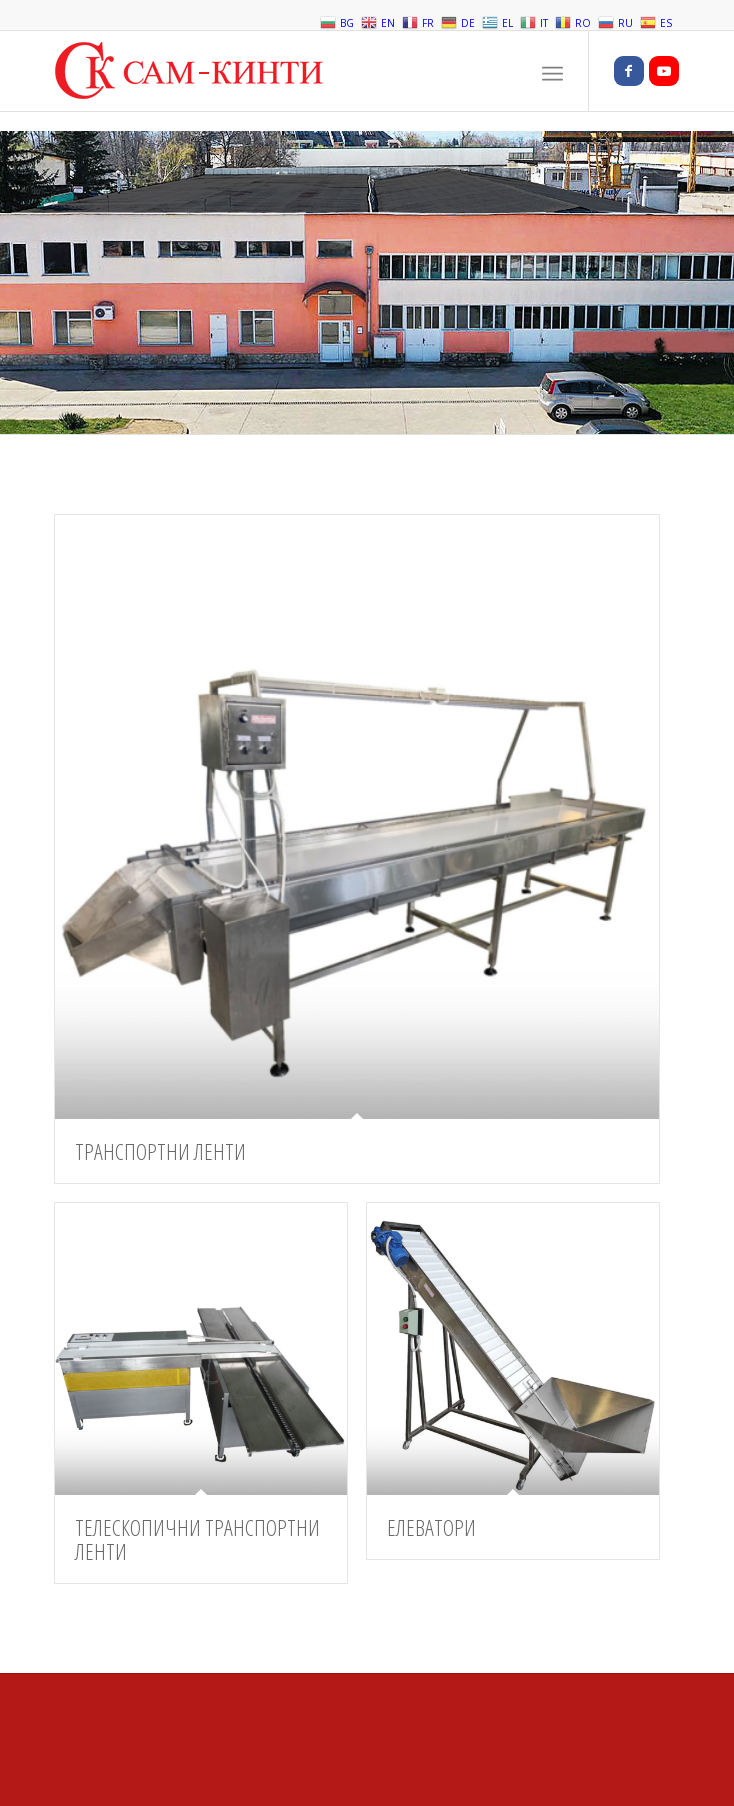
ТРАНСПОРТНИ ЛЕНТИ (160, 1151)
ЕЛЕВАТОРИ (431, 1527)
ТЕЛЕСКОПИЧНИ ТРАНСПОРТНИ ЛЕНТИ (197, 1539)
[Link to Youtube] (664, 71)
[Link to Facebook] (629, 71)
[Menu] (552, 71)
